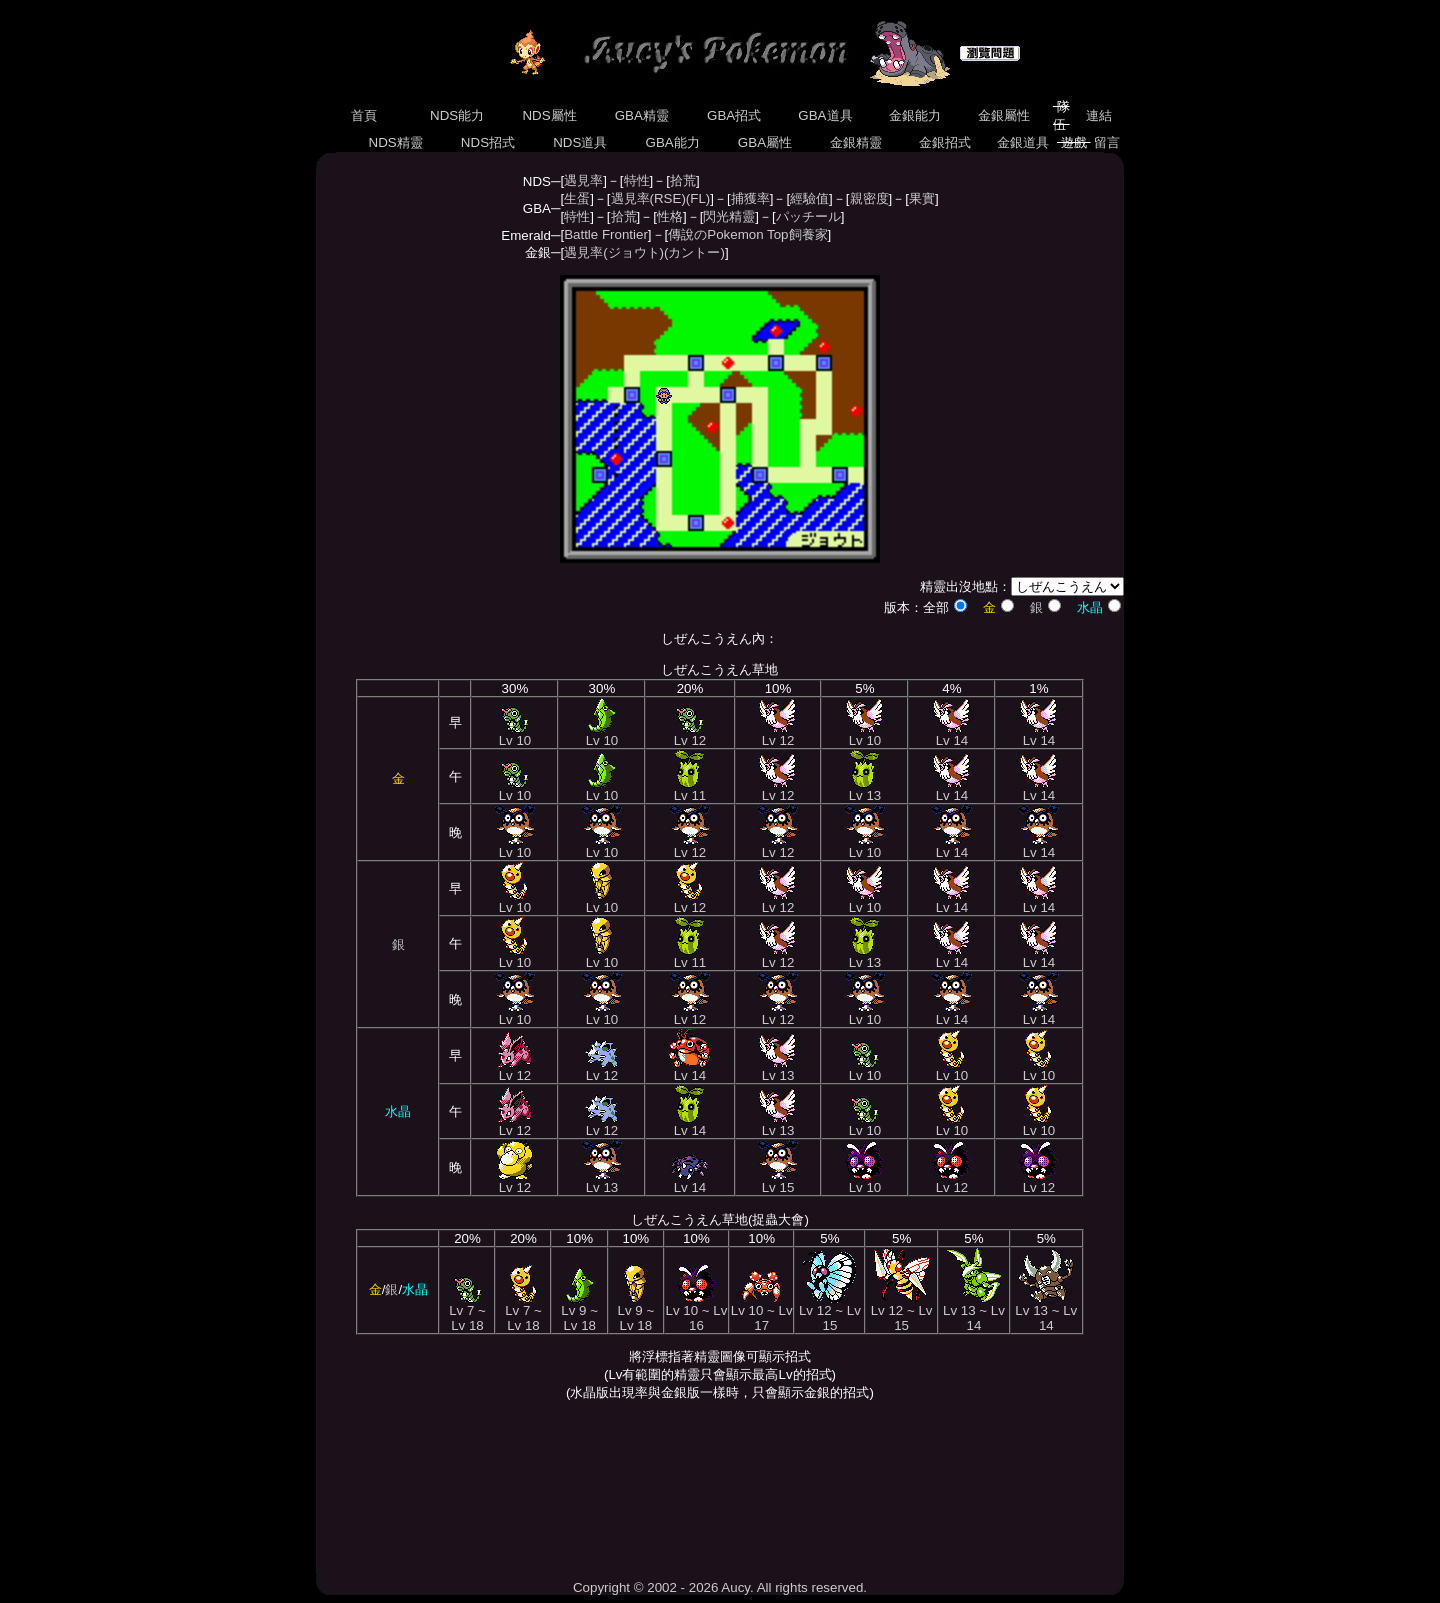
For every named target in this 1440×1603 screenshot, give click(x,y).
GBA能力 (673, 142)
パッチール (808, 216)
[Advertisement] (720, 1490)
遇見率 (583, 180)
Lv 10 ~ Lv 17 (762, 1312)
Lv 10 (515, 734)
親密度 (869, 198)
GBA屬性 (765, 142)
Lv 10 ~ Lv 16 (696, 1312)
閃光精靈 (729, 216)
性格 (670, 216)
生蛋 (577, 198)
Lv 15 (778, 1181)
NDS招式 (488, 142)
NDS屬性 (550, 115)
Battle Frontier (606, 234)
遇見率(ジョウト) (614, 252)
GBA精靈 (642, 115)
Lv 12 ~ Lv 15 (830, 1312)
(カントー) (694, 252)
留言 (1107, 142)
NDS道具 (581, 142)
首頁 (363, 115)
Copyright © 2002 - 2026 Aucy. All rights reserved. (720, 1587)
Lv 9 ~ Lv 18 (579, 1312)
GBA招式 (734, 115)
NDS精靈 (396, 142)
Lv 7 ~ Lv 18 (467, 1312)
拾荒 (683, 180)
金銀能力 (914, 115)
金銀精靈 (855, 142)
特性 (637, 180)
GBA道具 (826, 115)
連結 (1098, 115)
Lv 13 (865, 789)
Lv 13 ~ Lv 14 (974, 1312)
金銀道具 (1023, 142)
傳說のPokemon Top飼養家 (747, 234)
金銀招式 (944, 142)
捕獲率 (750, 198)
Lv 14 (951, 734)
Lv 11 (690, 789)
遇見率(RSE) (648, 198)
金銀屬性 (1003, 115)
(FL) (698, 198)
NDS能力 (457, 115)
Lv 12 (690, 734)
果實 (922, 198)
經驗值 (809, 198)
